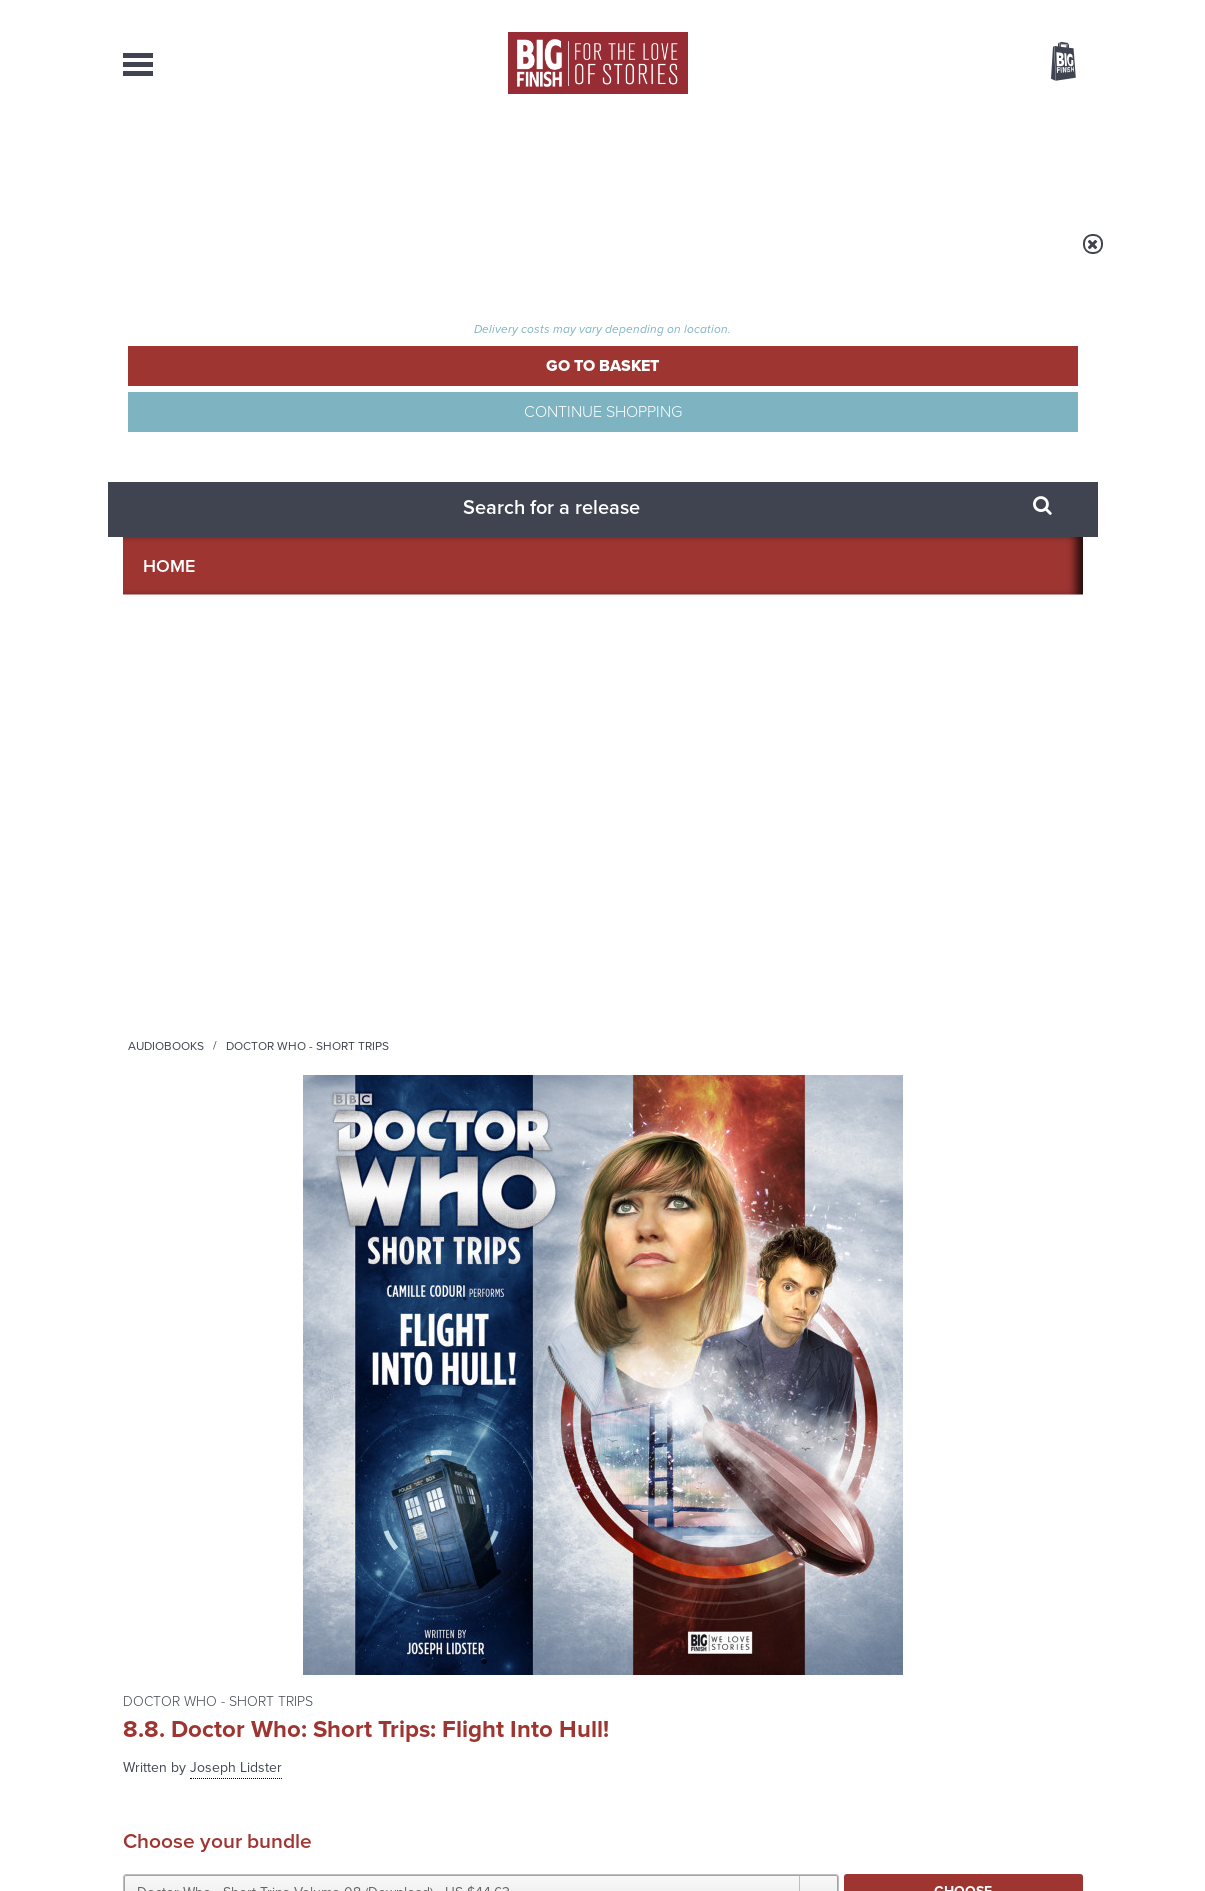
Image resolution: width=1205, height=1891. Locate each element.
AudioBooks (231, 160)
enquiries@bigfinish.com (641, 1686)
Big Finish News (216, 1133)
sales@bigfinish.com (460, 1686)
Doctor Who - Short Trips (458, 257)
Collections (395, 160)
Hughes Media (226, 1862)
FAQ (1071, 1687)
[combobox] (902, 115)
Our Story (1057, 1669)
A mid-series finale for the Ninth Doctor (922, 1385)
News (684, 160)
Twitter (749, 940)
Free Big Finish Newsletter (22, 447)
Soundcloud (954, 940)
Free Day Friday (869, 1170)
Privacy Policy (165, 1029)
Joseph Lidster (732, 371)
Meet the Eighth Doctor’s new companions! (421, 1385)
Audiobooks (317, 257)
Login (973, 13)
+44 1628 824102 (480, 1668)
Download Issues (1037, 1705)
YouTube (869, 940)
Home (239, 257)
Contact (1040, 160)
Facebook (691, 940)
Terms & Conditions (546, 1838)
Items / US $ (957, 64)
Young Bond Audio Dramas (435, 1170)
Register (1036, 13)
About (924, 160)
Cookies (463, 1838)
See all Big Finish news (981, 1136)
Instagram (806, 940)
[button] (795, 515)
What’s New (556, 160)
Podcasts (802, 160)
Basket (1051, 63)
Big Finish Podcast (823, 958)
